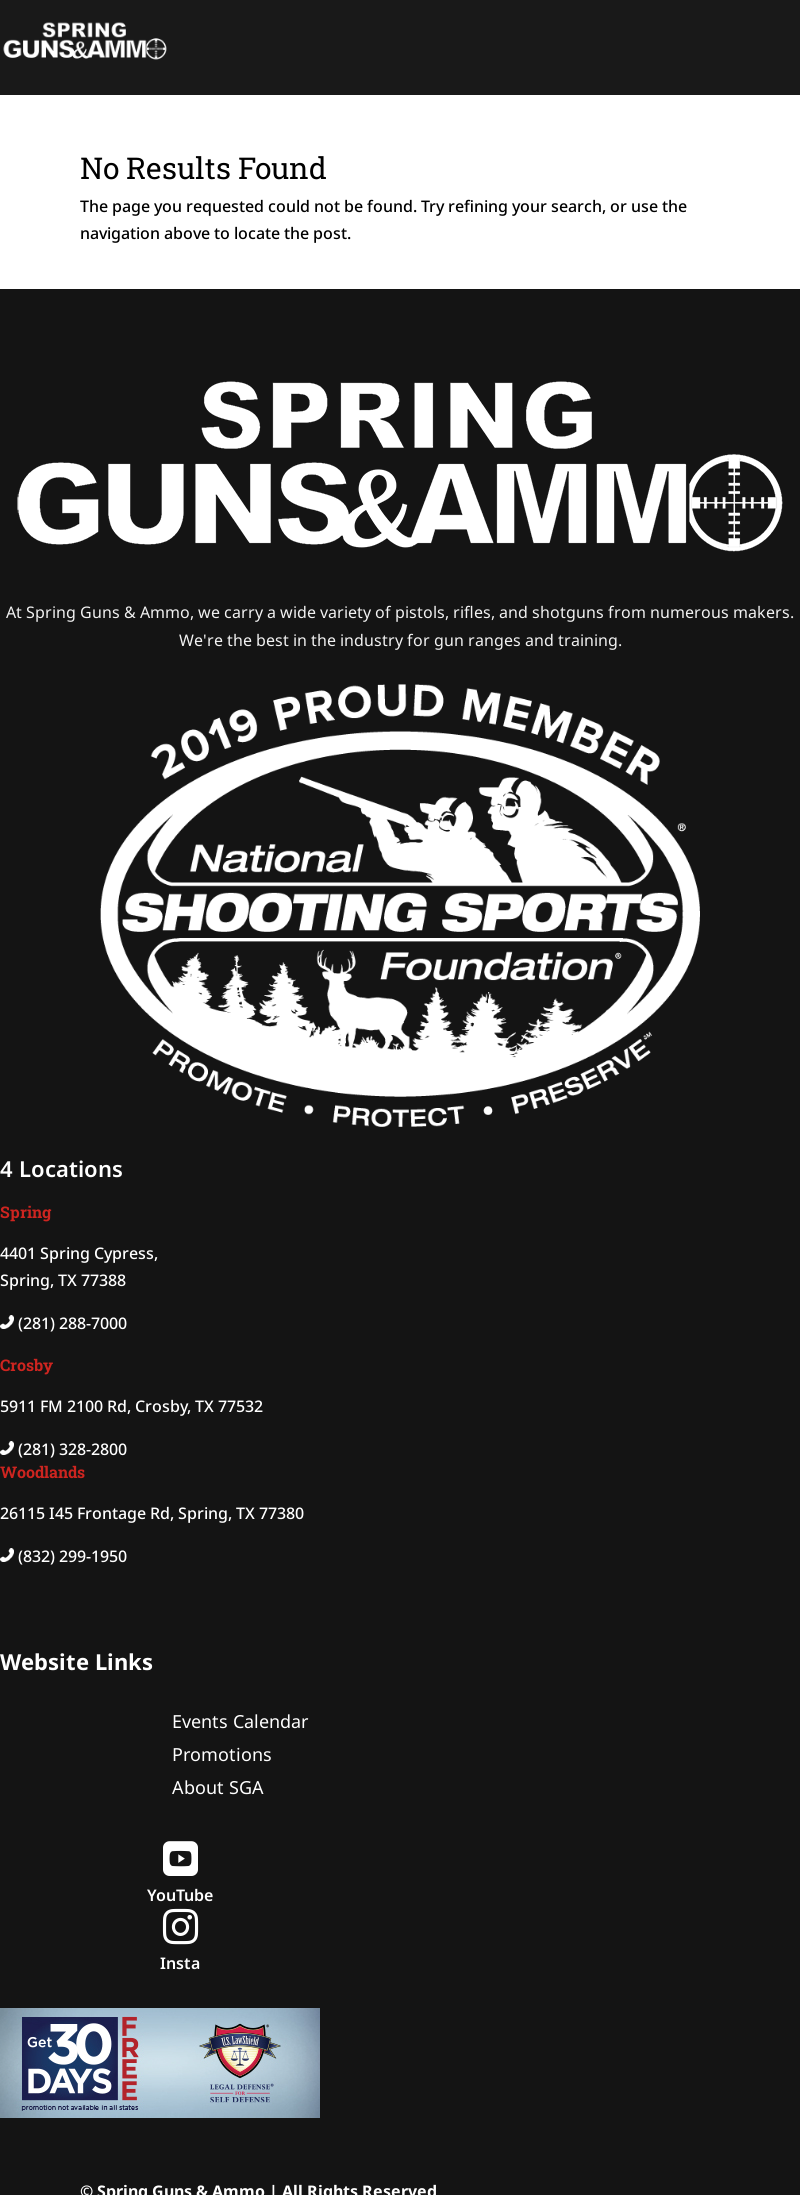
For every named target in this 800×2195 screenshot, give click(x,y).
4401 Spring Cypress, (79, 1253)
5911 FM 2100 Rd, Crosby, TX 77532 (131, 1406)
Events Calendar (240, 1721)
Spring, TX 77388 (63, 1280)
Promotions (222, 1754)
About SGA (218, 1787)
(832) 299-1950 (72, 1556)
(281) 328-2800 (72, 1449)
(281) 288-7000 (72, 1323)
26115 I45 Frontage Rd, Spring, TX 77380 (152, 1513)
